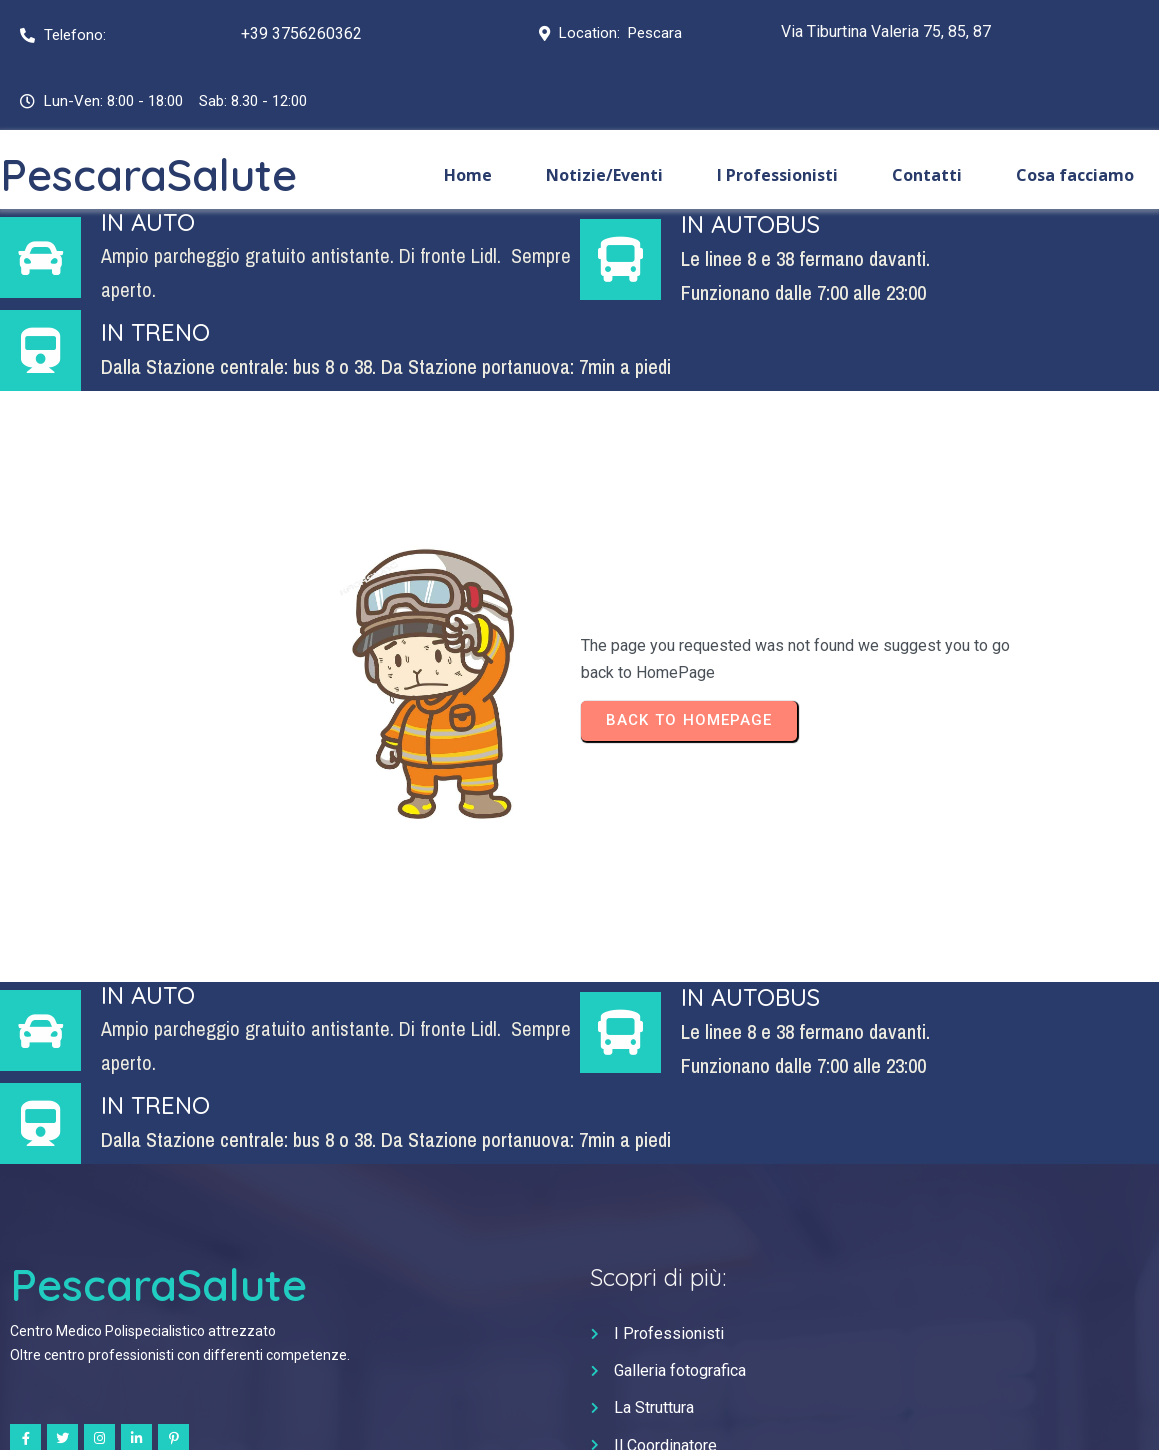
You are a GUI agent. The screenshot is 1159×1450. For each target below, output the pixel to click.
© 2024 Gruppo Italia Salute (579, 1416)
